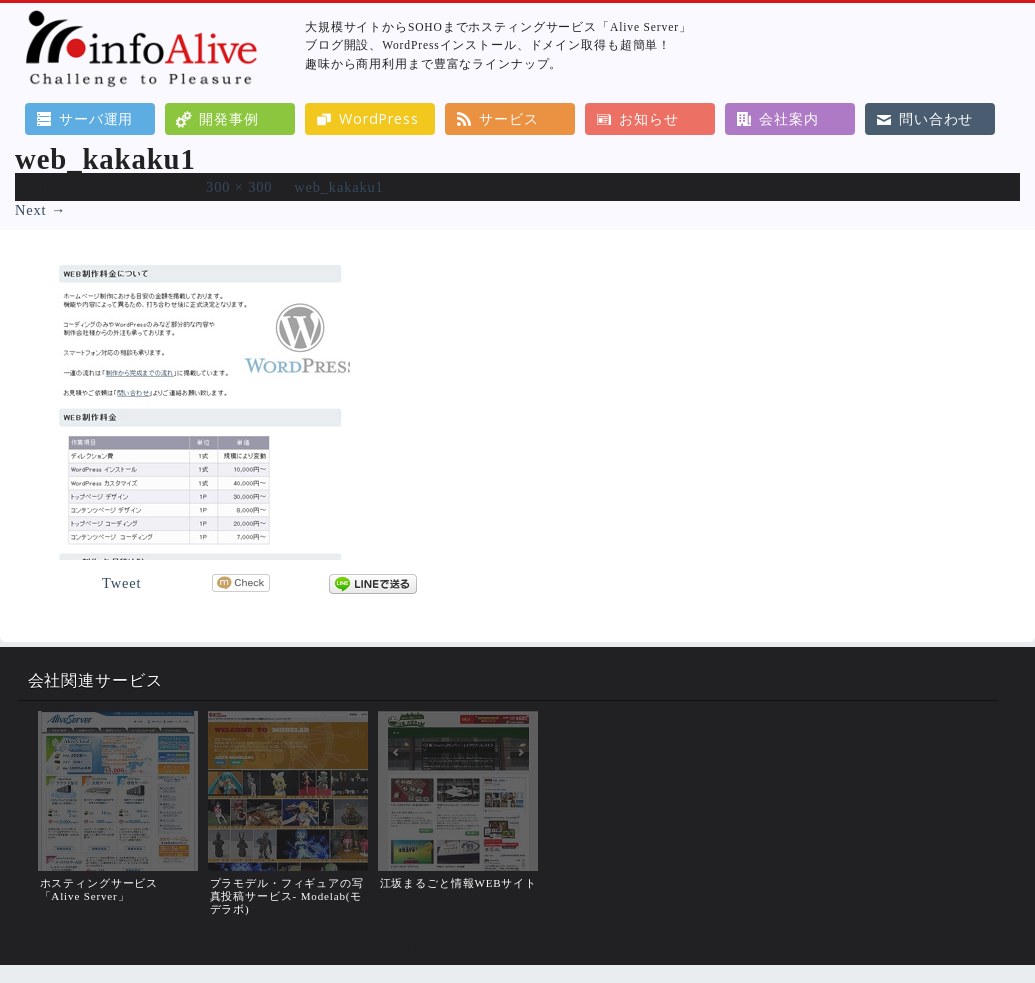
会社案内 (788, 118)
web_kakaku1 (338, 187)
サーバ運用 (96, 118)
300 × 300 (239, 187)
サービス (508, 118)
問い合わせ (936, 118)
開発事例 (228, 118)
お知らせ (648, 118)
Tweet (121, 583)
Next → (40, 210)
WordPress (379, 118)
